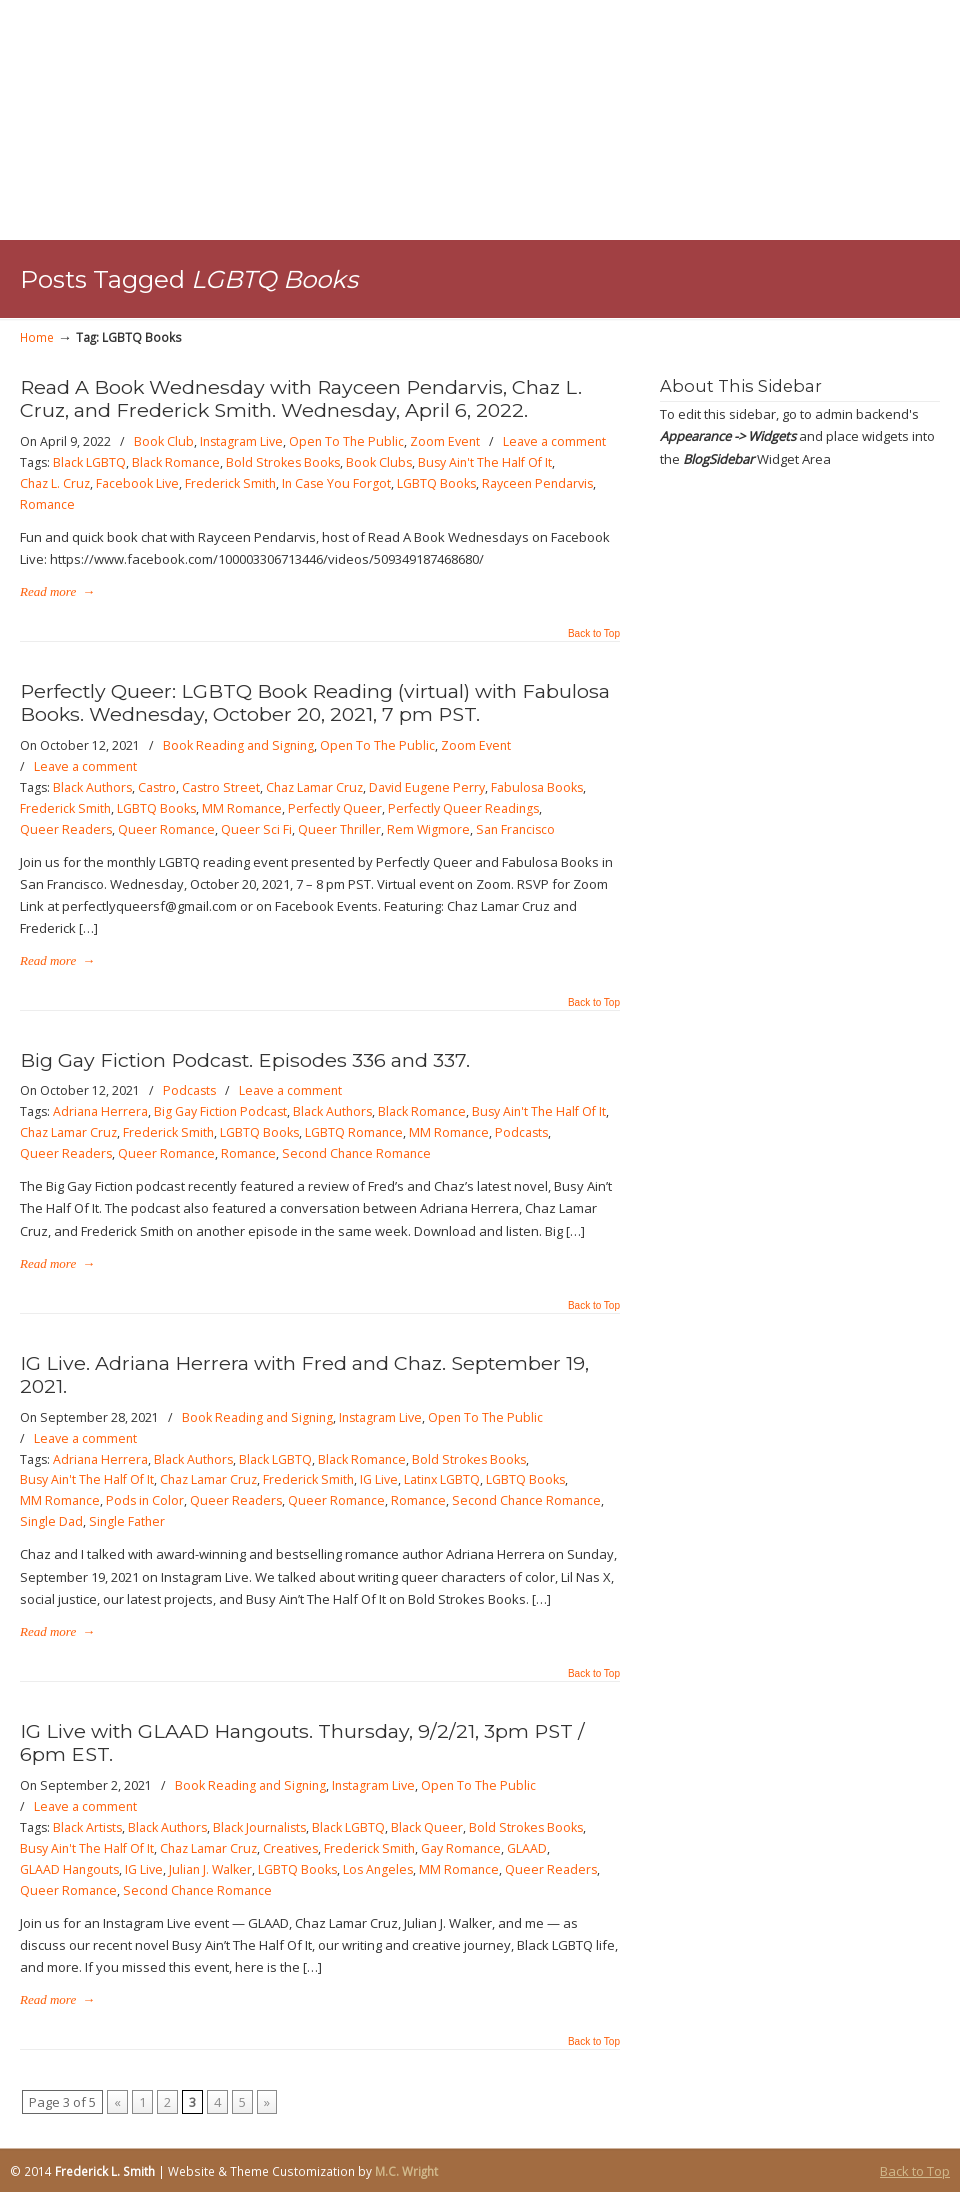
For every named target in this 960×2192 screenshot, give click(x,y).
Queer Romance (166, 829)
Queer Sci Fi (256, 829)
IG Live (379, 1479)
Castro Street (221, 787)
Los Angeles (378, 1869)
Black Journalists (259, 1827)
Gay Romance (461, 1848)
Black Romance (176, 462)
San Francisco (515, 829)
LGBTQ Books (436, 483)
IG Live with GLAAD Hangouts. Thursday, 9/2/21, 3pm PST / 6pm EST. (302, 1742)
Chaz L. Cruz (55, 483)
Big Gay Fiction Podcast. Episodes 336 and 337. (245, 1060)
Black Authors (92, 787)
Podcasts (189, 1090)
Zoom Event (445, 441)
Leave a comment (554, 441)
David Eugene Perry (427, 787)
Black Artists (87, 1827)
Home (37, 337)
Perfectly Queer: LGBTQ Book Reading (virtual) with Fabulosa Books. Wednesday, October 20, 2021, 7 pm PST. (315, 702)
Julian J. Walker (210, 1869)
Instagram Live (241, 441)
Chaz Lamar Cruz (314, 787)
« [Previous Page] (117, 2102)
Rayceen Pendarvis (537, 483)
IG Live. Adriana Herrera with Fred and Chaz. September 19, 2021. (304, 1374)
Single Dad (51, 1521)
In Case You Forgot (336, 483)
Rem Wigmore (428, 829)
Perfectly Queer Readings (463, 808)
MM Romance (242, 808)
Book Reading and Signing (238, 745)
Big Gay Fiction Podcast (220, 1111)
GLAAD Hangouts (69, 1869)
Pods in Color (145, 1500)
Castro (157, 787)
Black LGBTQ (89, 462)
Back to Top (594, 634)
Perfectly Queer (335, 808)
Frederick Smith (230, 483)
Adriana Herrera (100, 1111)
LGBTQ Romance (354, 1132)
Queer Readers (66, 829)
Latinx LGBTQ (442, 1479)
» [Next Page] (267, 2102)
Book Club (164, 441)
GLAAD (527, 1848)
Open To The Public (346, 441)
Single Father (127, 1521)
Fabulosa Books (537, 787)
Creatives (290, 1848)
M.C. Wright (406, 2171)
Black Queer (427, 1827)
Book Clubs (379, 462)
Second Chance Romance (356, 1153)
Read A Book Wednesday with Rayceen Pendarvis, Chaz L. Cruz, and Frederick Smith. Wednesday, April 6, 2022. (301, 398)
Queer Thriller (339, 829)
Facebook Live (137, 483)
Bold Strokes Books (283, 462)
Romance (47, 504)
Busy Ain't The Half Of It (485, 462)
